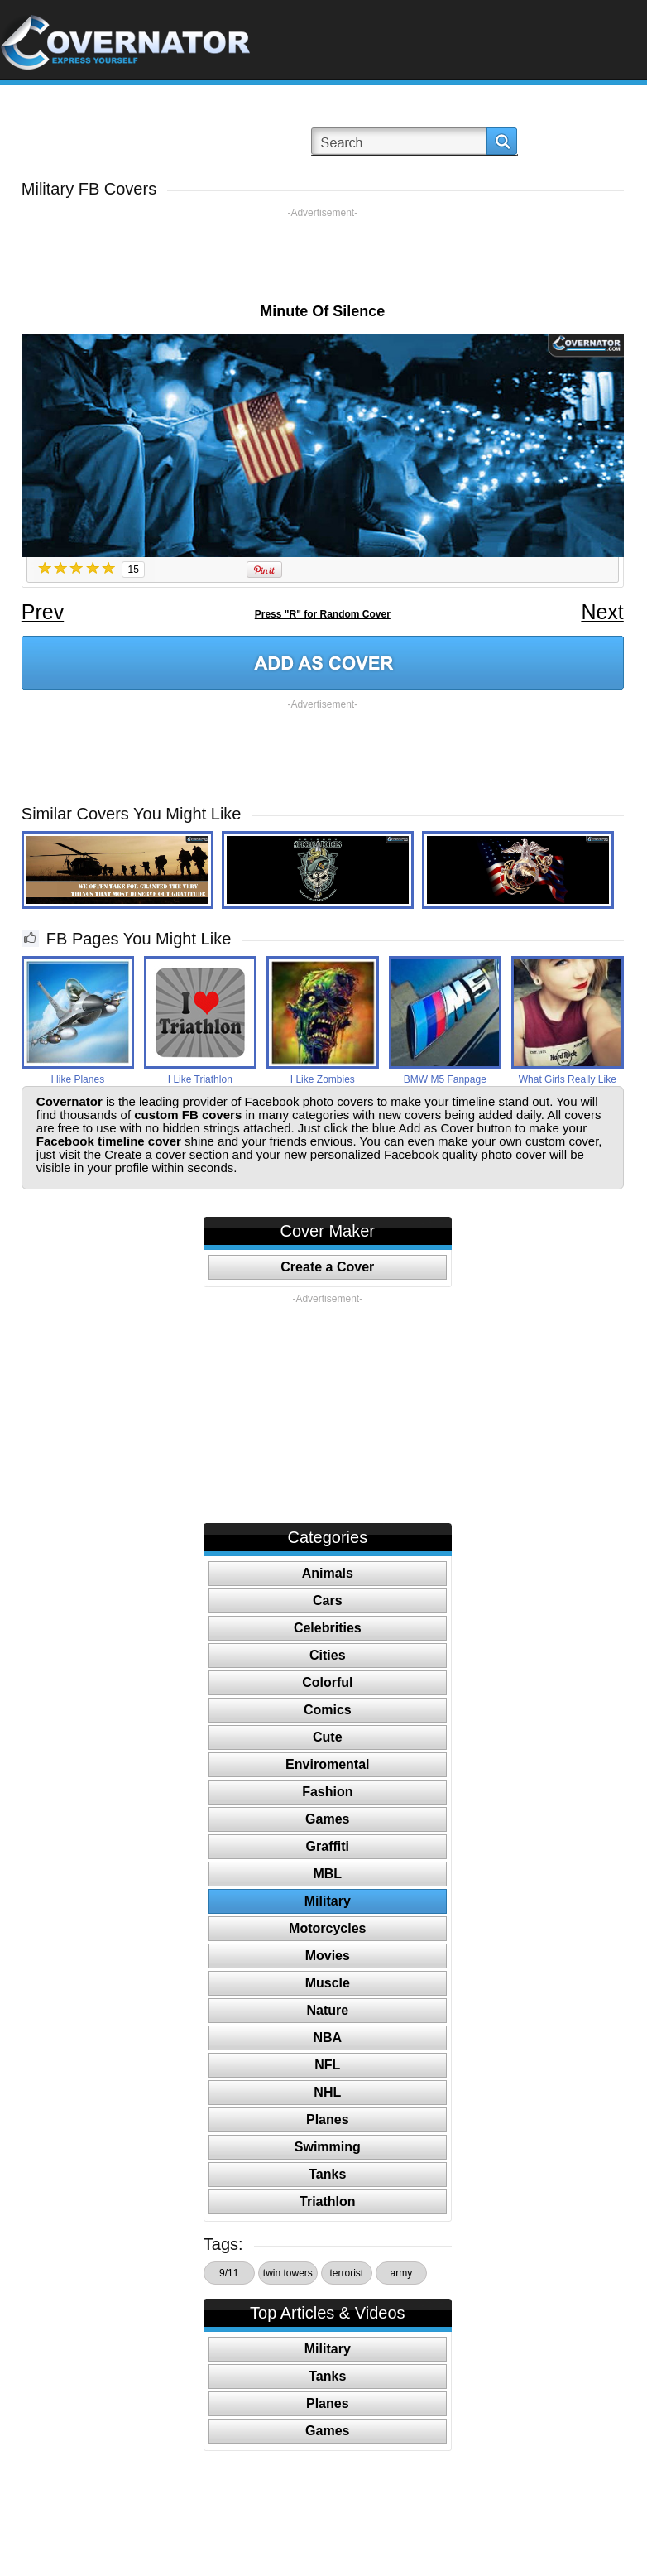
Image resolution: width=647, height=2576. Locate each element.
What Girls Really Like (567, 1079)
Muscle (327, 1983)
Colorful (327, 1682)
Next (602, 611)
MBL (327, 1874)
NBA (327, 2038)
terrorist (346, 2273)
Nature (327, 2010)
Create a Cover (327, 1267)
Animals (327, 1573)
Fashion (327, 1792)
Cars (328, 1600)
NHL (327, 2092)
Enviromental (327, 1764)
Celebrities (328, 1628)
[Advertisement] (323, 256)
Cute (328, 1737)
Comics (328, 1710)
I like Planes (77, 1079)
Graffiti (327, 1846)
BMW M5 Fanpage (445, 1079)
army (401, 2273)
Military (327, 1901)
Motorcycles (327, 1928)
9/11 (228, 2273)
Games (327, 1819)
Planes (327, 2119)
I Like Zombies (322, 1079)
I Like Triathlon (200, 1079)
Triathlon (328, 2201)
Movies (327, 1956)
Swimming (328, 2147)
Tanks (327, 2174)
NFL (327, 2065)
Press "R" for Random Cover (323, 614)
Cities (327, 1655)
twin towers (288, 2273)
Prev (43, 611)
